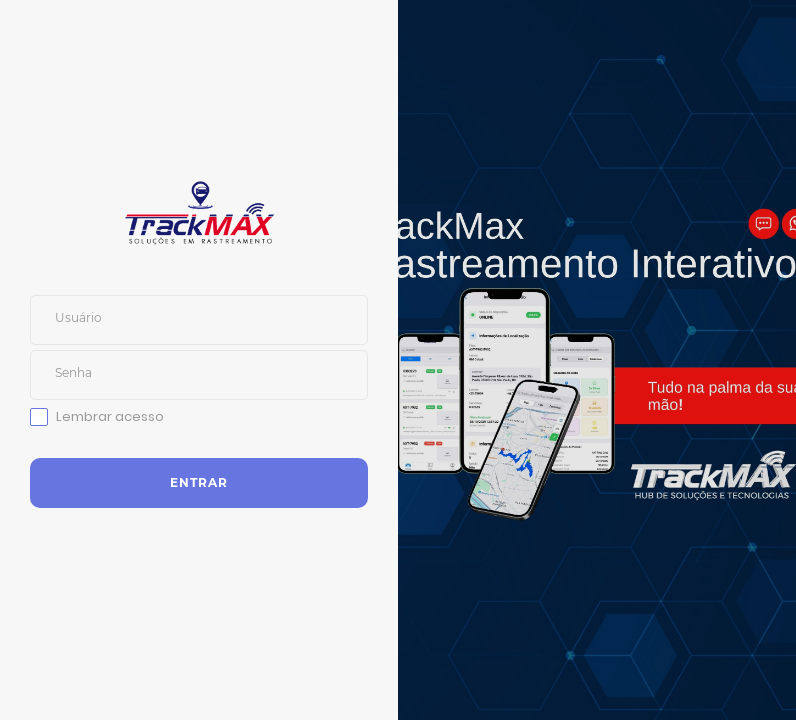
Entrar (199, 482)
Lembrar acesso (110, 417)
